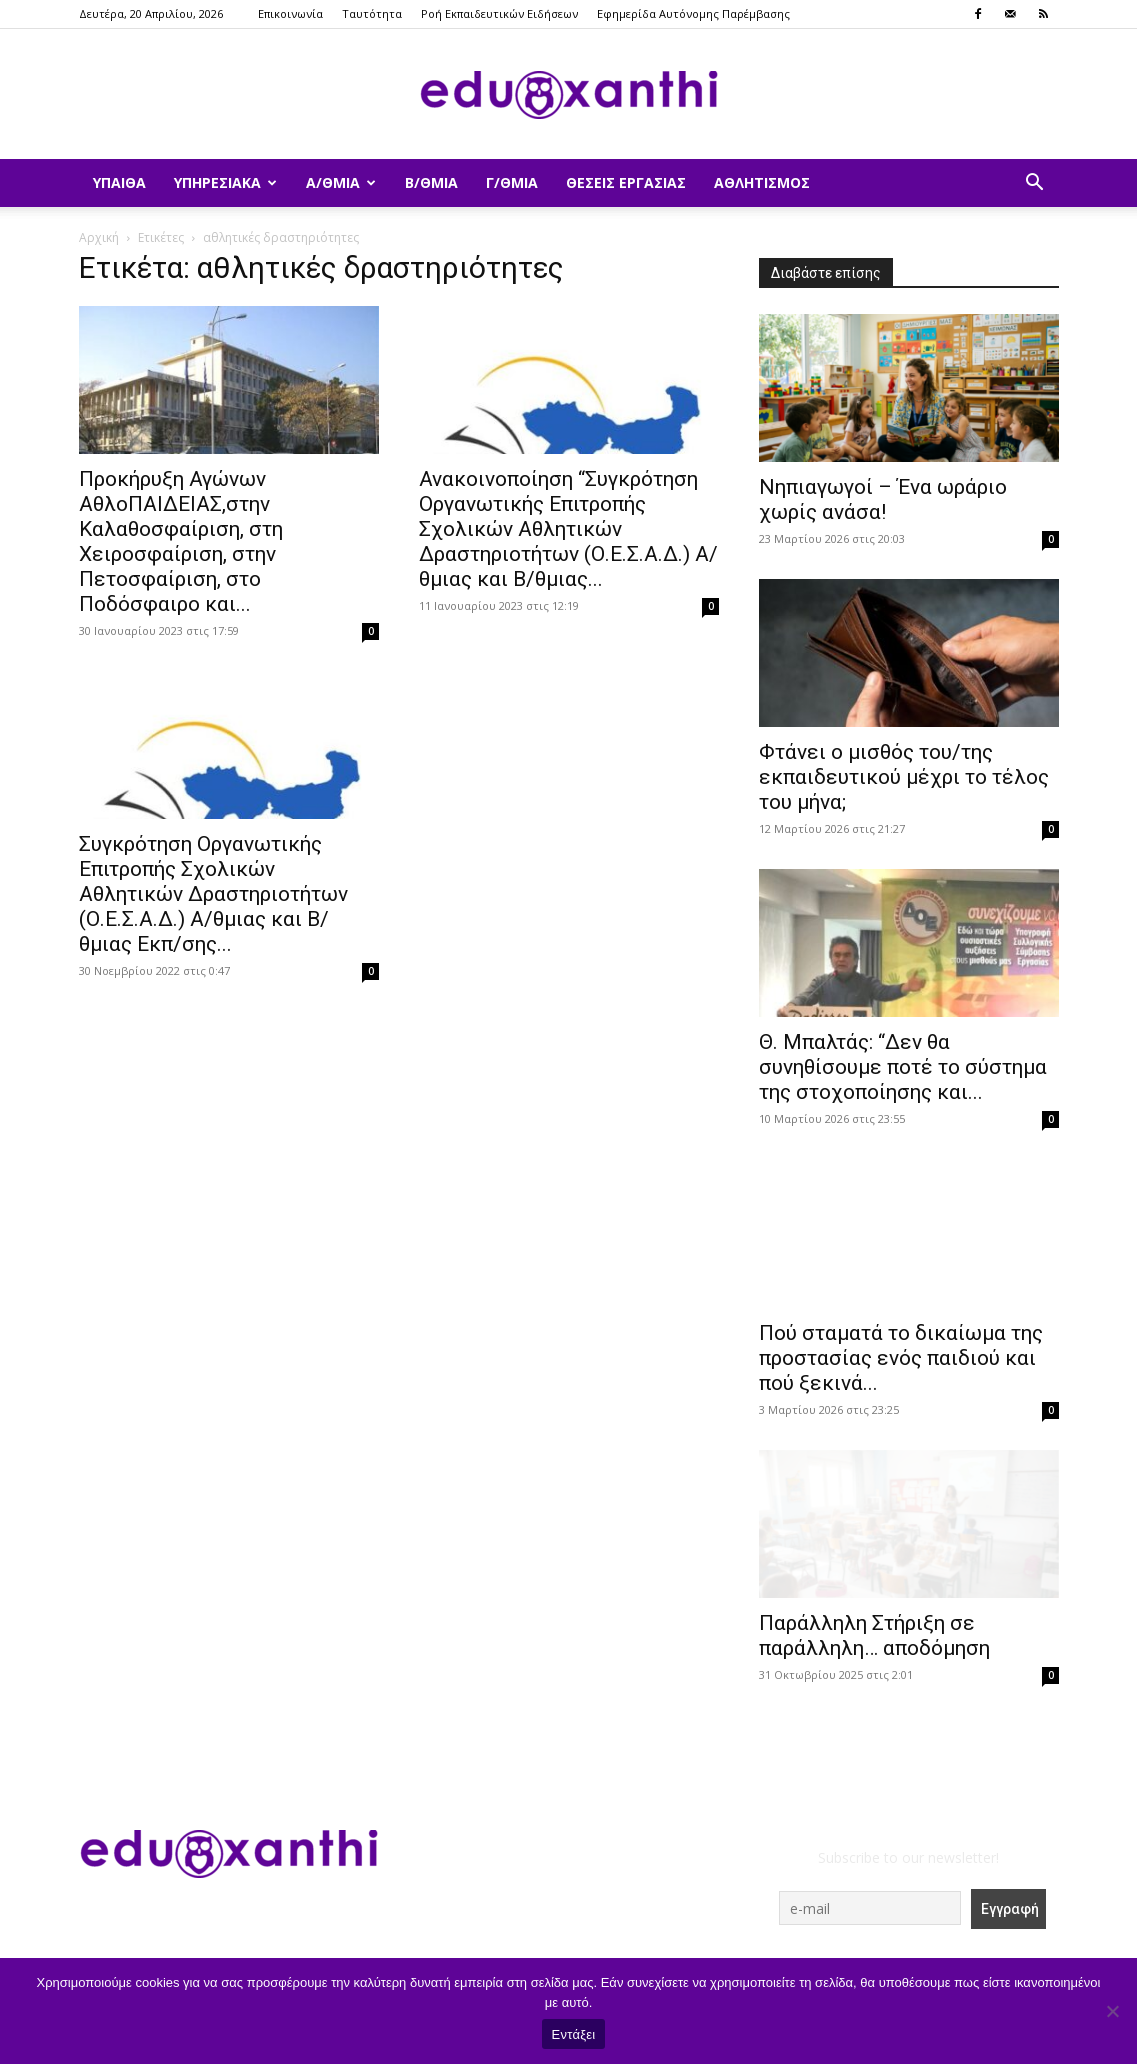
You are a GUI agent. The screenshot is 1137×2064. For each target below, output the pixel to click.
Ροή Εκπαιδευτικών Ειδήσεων (499, 13)
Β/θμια (431, 182)
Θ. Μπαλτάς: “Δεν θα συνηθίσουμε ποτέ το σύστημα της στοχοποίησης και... (903, 1067)
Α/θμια (341, 182)
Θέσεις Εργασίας (626, 182)
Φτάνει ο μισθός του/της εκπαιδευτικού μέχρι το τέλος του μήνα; (904, 777)
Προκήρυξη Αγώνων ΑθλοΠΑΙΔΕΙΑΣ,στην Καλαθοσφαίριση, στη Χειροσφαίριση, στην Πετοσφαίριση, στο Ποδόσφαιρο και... (181, 541)
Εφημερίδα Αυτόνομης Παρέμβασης (693, 13)
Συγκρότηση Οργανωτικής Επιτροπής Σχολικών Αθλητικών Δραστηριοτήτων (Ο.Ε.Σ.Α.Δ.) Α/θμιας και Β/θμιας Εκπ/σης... (213, 894)
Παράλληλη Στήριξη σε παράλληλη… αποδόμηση (874, 1635)
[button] (1035, 184)
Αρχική (99, 237)
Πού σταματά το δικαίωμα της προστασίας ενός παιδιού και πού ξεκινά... (901, 1358)
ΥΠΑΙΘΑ (119, 182)
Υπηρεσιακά (225, 182)
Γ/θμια (512, 182)
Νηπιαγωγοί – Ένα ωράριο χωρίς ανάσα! (883, 499)
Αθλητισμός (762, 182)
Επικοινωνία (290, 13)
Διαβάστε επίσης (826, 273)
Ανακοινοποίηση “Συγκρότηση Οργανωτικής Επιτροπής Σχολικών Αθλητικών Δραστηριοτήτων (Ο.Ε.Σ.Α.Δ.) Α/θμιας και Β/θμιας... (568, 529)
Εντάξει (574, 2034)
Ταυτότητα (372, 13)
